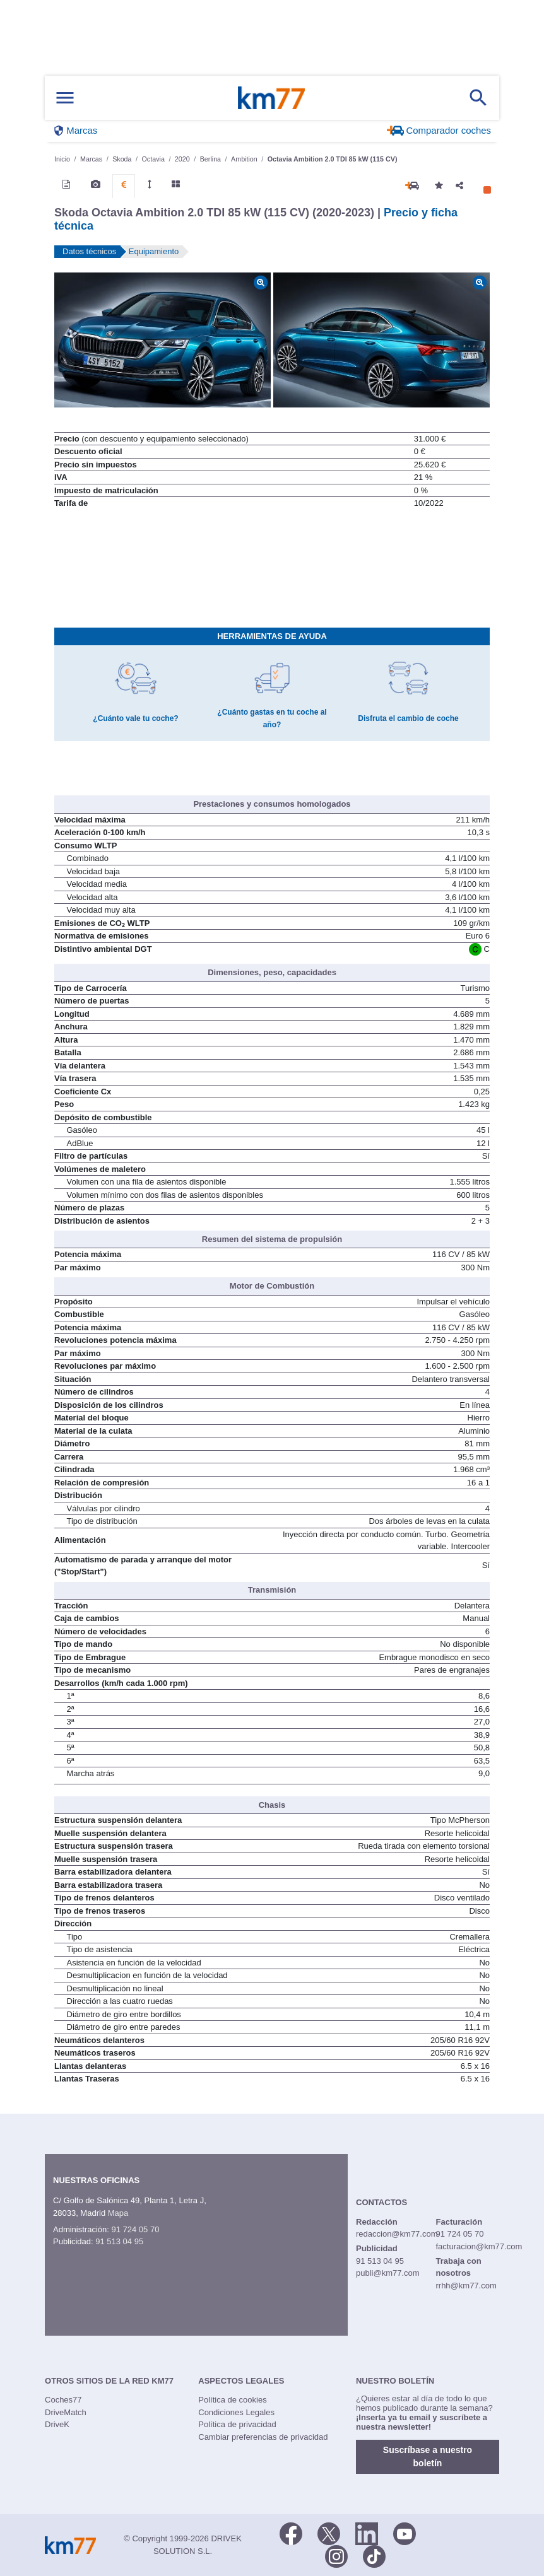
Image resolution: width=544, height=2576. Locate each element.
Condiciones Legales (236, 2412)
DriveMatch (65, 2412)
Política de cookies (232, 2399)
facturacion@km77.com (478, 2246)
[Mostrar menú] (65, 98)
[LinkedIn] (366, 2532)
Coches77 (63, 2399)
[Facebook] (291, 2532)
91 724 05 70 (135, 2229)
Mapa (118, 2213)
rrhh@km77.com (465, 2285)
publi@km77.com (388, 2273)
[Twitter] (328, 2532)
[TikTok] (374, 2555)
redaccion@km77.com (397, 2234)
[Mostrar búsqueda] (478, 97)
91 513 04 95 (119, 2241)
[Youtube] (404, 2532)
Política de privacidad (237, 2424)
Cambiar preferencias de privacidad (263, 2437)
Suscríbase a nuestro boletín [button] (427, 2456)
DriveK (57, 2424)
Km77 (271, 97)
